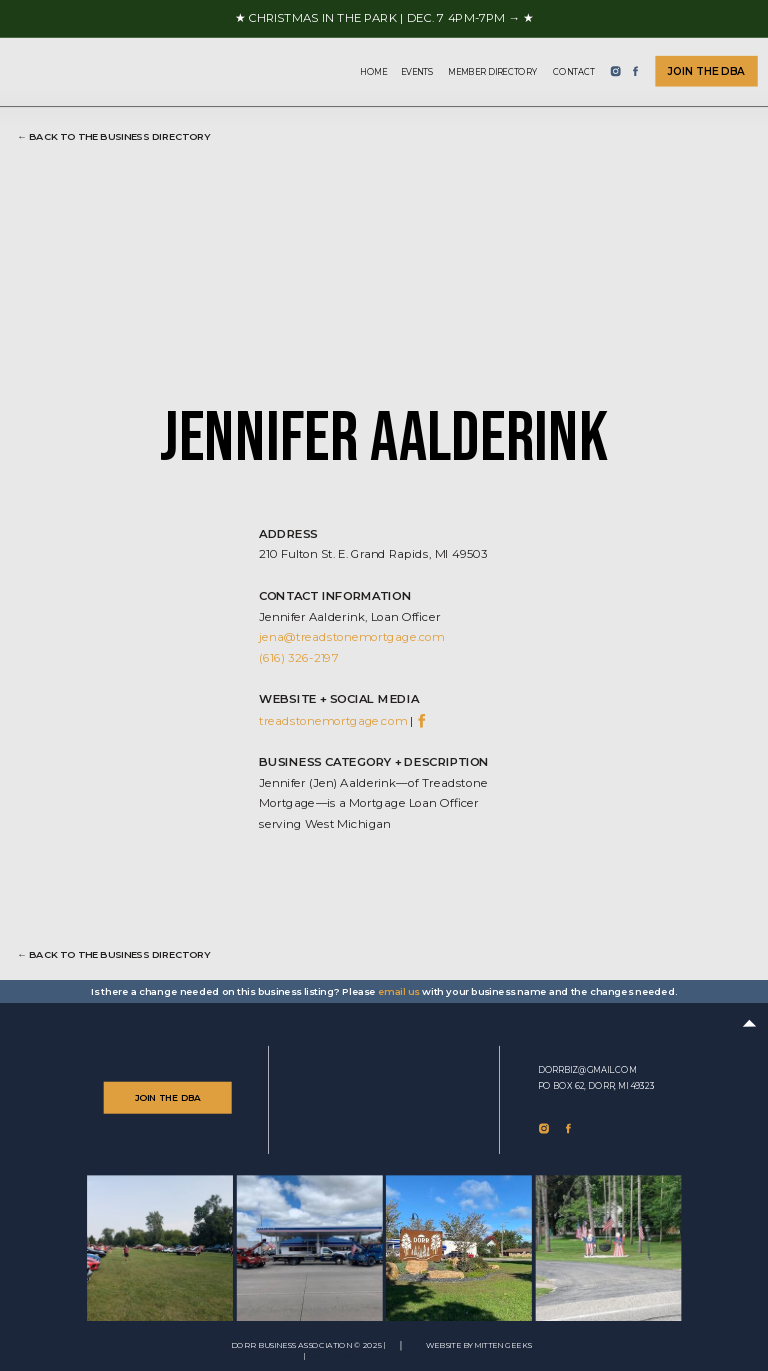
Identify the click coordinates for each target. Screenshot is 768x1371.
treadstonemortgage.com (333, 720)
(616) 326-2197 (298, 658)
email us (399, 992)
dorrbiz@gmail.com (587, 1070)
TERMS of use (273, 1357)
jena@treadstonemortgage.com (351, 637)
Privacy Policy (340, 1357)
